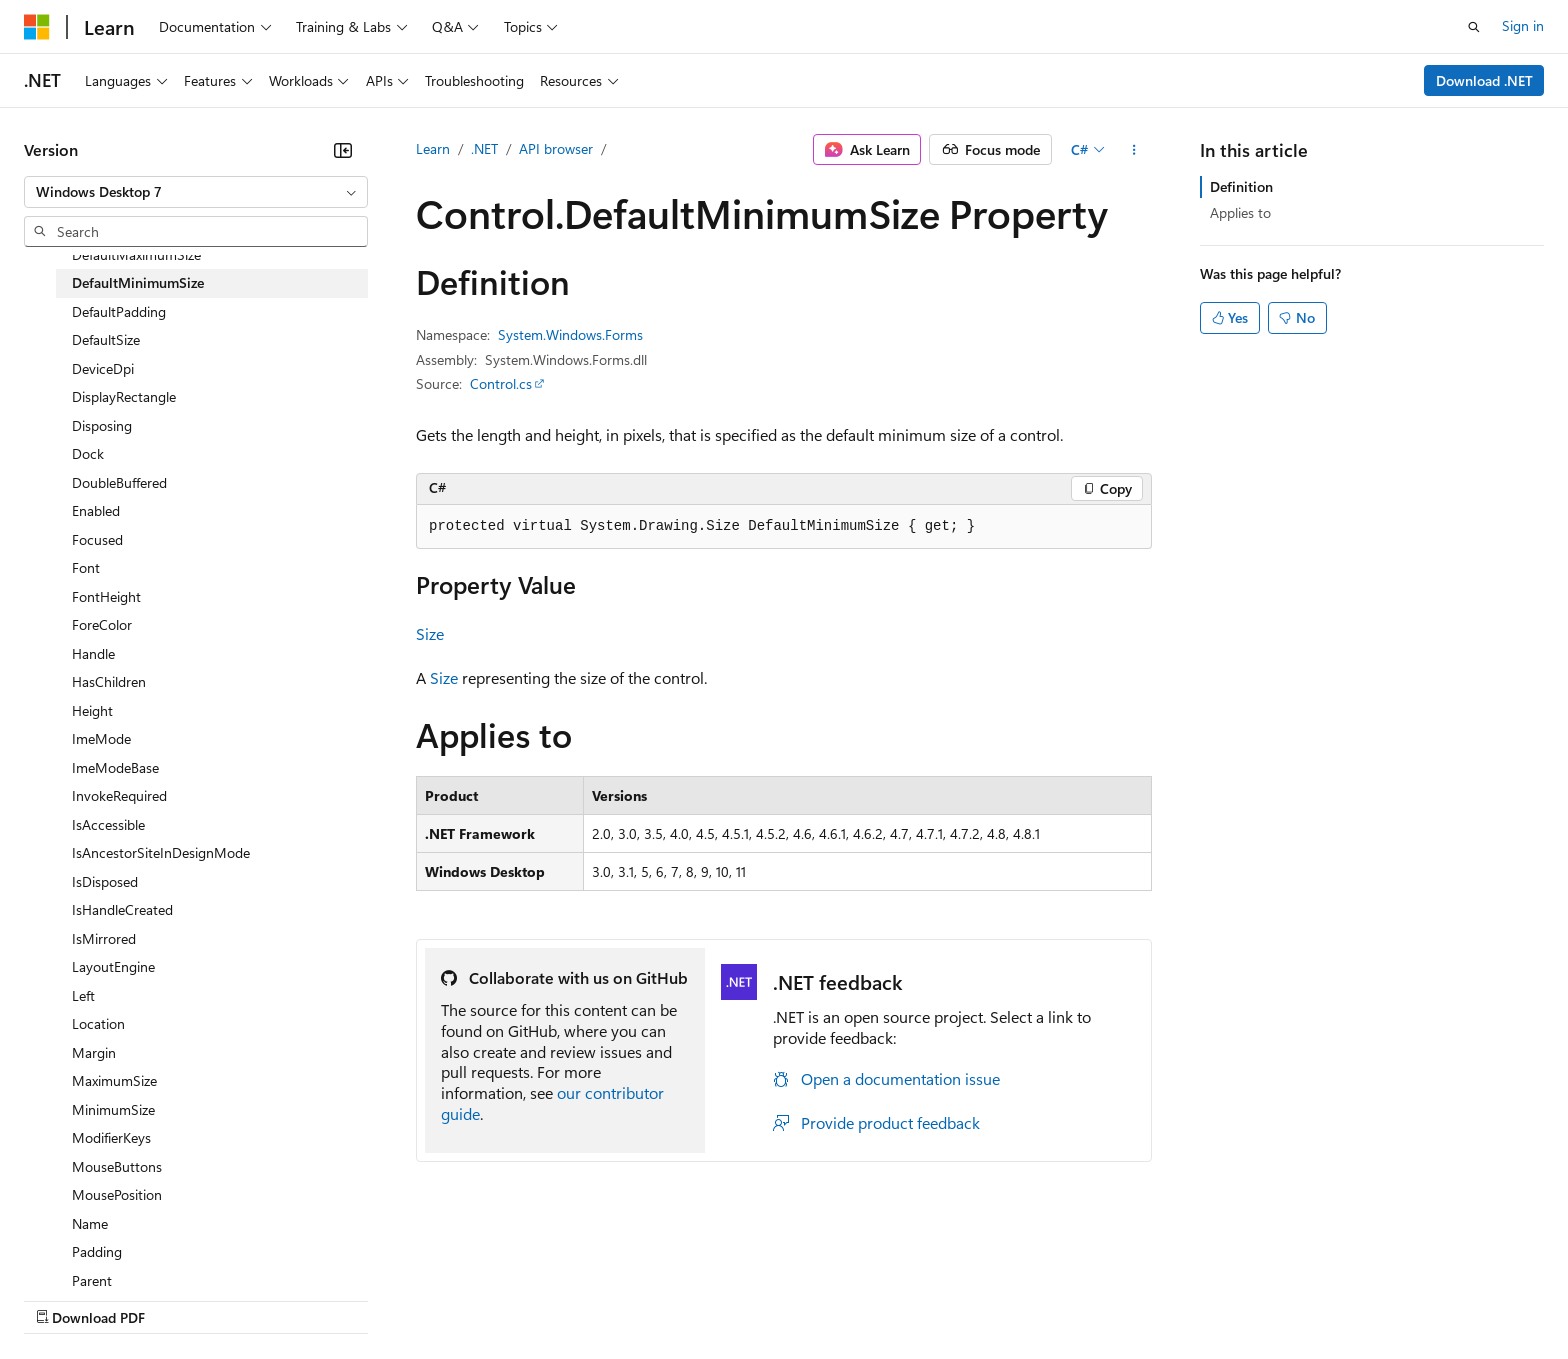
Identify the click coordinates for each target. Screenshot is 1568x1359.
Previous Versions (181, 1298)
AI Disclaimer (64, 1298)
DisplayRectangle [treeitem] (124, 396)
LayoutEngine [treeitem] (113, 966)
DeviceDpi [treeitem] (103, 368)
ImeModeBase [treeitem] (115, 767)
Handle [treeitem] (93, 653)
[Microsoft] (37, 27)
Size (430, 633)
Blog (272, 1298)
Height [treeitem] (92, 710)
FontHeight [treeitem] (106, 596)
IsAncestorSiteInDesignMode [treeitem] (161, 852)
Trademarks (829, 1298)
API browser (556, 148)
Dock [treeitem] (88, 453)
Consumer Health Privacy (574, 1298)
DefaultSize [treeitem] (106, 339)
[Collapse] (343, 150)
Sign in (1523, 25)
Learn (433, 148)
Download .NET (1484, 80)
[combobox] (196, 192)
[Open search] (1474, 27)
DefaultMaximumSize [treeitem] (136, 254)
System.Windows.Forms (570, 334)
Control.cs (501, 383)
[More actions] (1134, 150)
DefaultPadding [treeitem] (119, 311)
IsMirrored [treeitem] (104, 938)
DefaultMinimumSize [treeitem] (138, 282)
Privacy (437, 1298)
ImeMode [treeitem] (101, 738)
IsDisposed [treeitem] (105, 881)
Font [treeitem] (86, 567)
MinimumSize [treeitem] (113, 1109)
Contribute (358, 1298)
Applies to (1240, 212)
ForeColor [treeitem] (102, 624)
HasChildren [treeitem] (109, 681)
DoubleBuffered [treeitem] (119, 482)
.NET (484, 148)
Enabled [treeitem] (96, 510)
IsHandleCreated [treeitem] (122, 909)
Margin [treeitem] (94, 1052)
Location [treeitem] (98, 1023)
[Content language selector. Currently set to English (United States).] (115, 1251)
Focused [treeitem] (97, 539)
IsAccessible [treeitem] (108, 824)
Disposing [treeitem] (102, 425)
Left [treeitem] (83, 995)
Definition (1241, 186)
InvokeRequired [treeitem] (119, 795)
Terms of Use (730, 1298)
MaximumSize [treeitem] (114, 1080)
